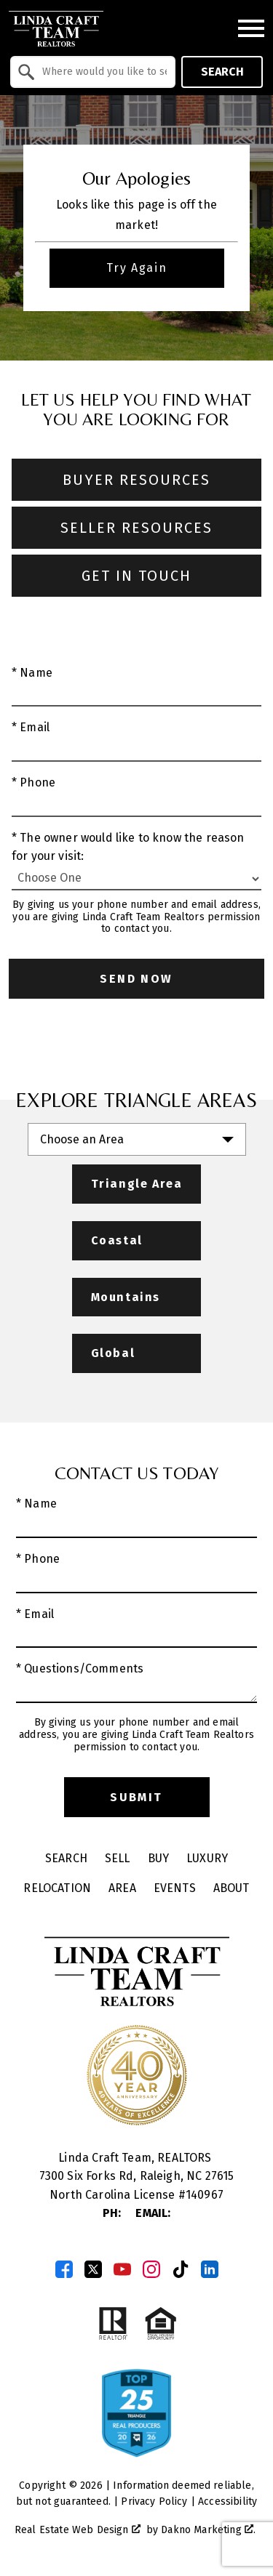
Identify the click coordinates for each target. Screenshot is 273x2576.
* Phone (33, 782)
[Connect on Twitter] (93, 2269)
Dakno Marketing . (208, 2530)
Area (122, 1888)
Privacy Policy (154, 2501)
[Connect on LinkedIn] (209, 2269)
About (231, 1888)
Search (222, 72)
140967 (204, 2195)
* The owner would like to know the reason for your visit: (128, 847)
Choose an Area (82, 1139)
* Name (32, 673)
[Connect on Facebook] (64, 2269)
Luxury (207, 1858)
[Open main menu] (251, 28)
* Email (31, 727)
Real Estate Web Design (78, 2530)
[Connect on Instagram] (151, 2269)
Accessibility (227, 2501)
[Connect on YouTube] (122, 2269)
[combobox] (92, 72)
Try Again (136, 268)
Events (175, 1888)
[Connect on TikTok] (180, 2269)
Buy (158, 1858)
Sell (117, 1858)
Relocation (57, 1888)
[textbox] (101, 71)
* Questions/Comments (79, 1668)
